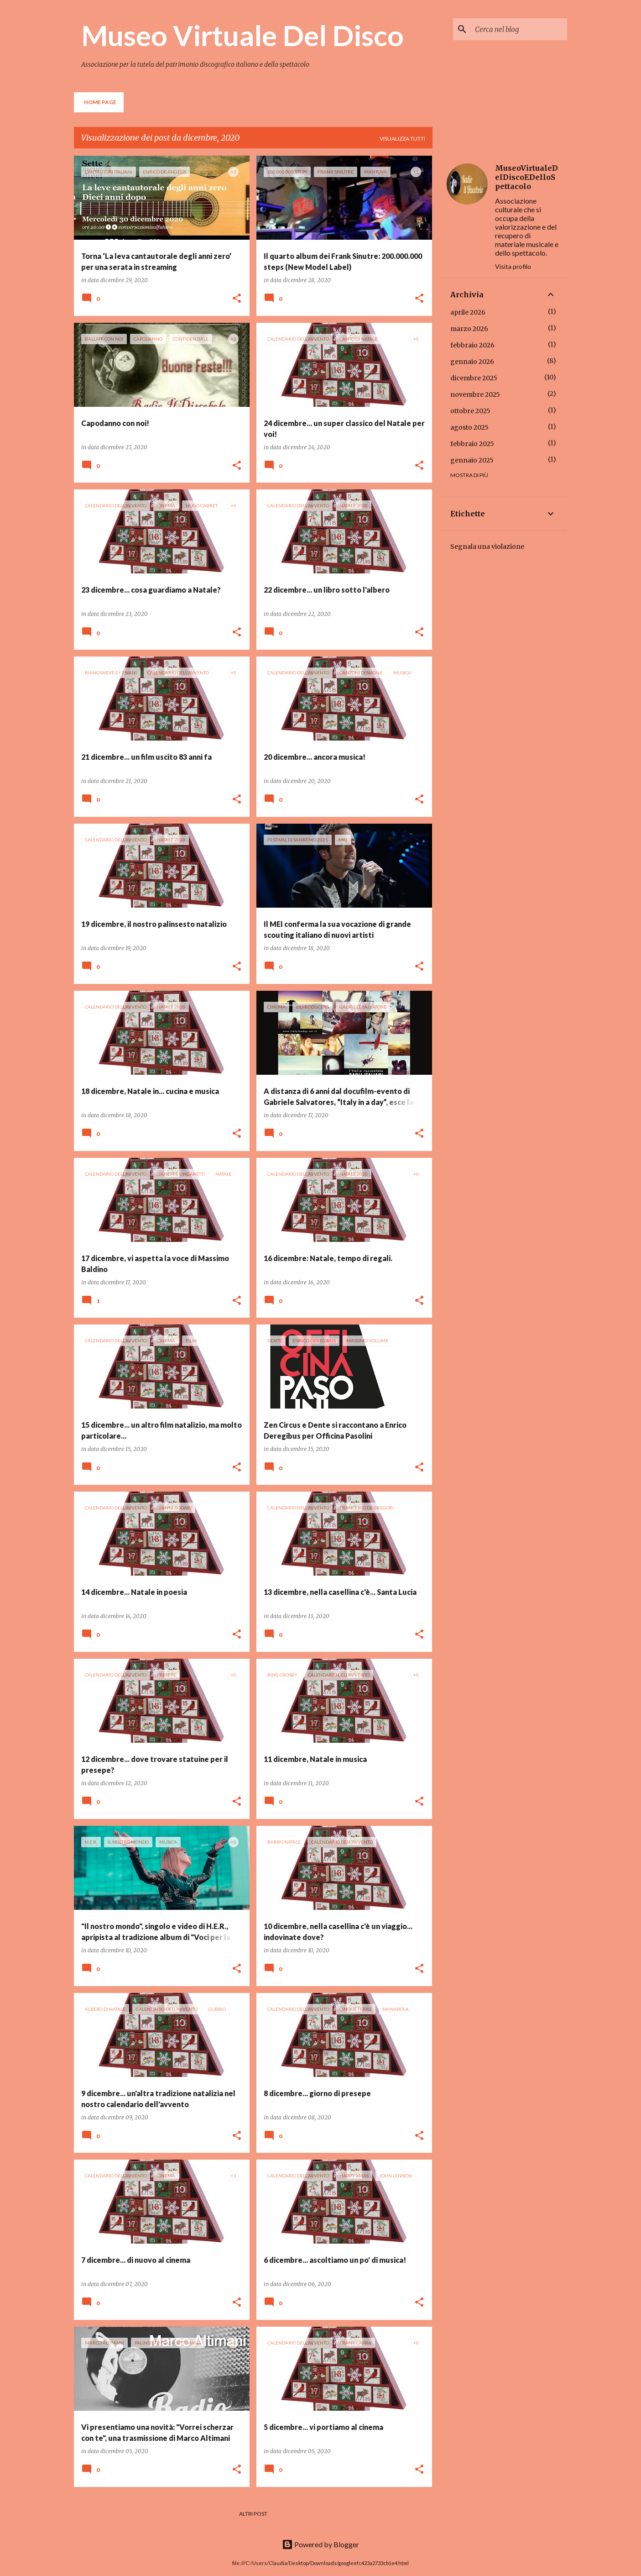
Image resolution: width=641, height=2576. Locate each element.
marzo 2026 (469, 329)
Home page (100, 102)
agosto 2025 (469, 427)
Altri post (253, 2513)
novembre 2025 (475, 394)
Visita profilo (513, 266)
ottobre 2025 (470, 411)
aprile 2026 (467, 312)
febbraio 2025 (472, 444)
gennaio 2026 (472, 361)
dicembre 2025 (473, 378)
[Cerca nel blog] (519, 29)
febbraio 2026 (472, 345)
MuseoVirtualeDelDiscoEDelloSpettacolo (526, 177)
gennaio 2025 (472, 460)
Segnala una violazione (487, 546)
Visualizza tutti (402, 138)
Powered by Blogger (320, 2544)
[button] (236, 299)
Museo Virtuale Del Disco (242, 35)
